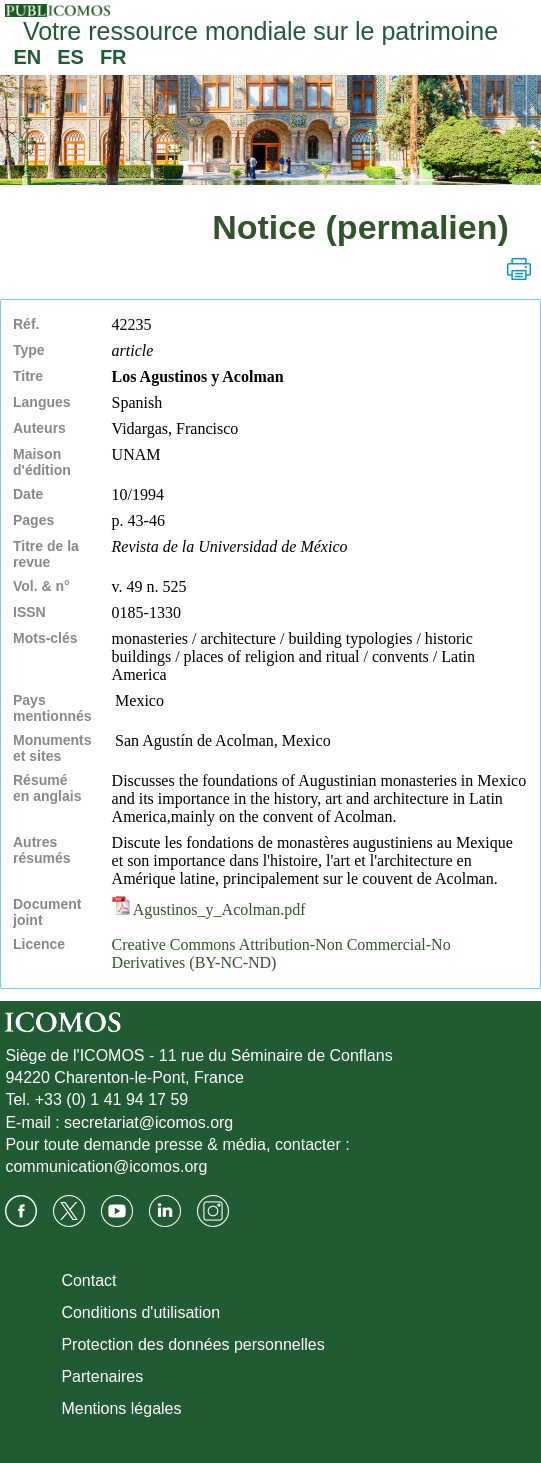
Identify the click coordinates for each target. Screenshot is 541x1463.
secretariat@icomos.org (148, 1122)
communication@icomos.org (106, 1166)
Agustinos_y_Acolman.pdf (209, 909)
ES (70, 57)
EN (27, 57)
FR (113, 57)
